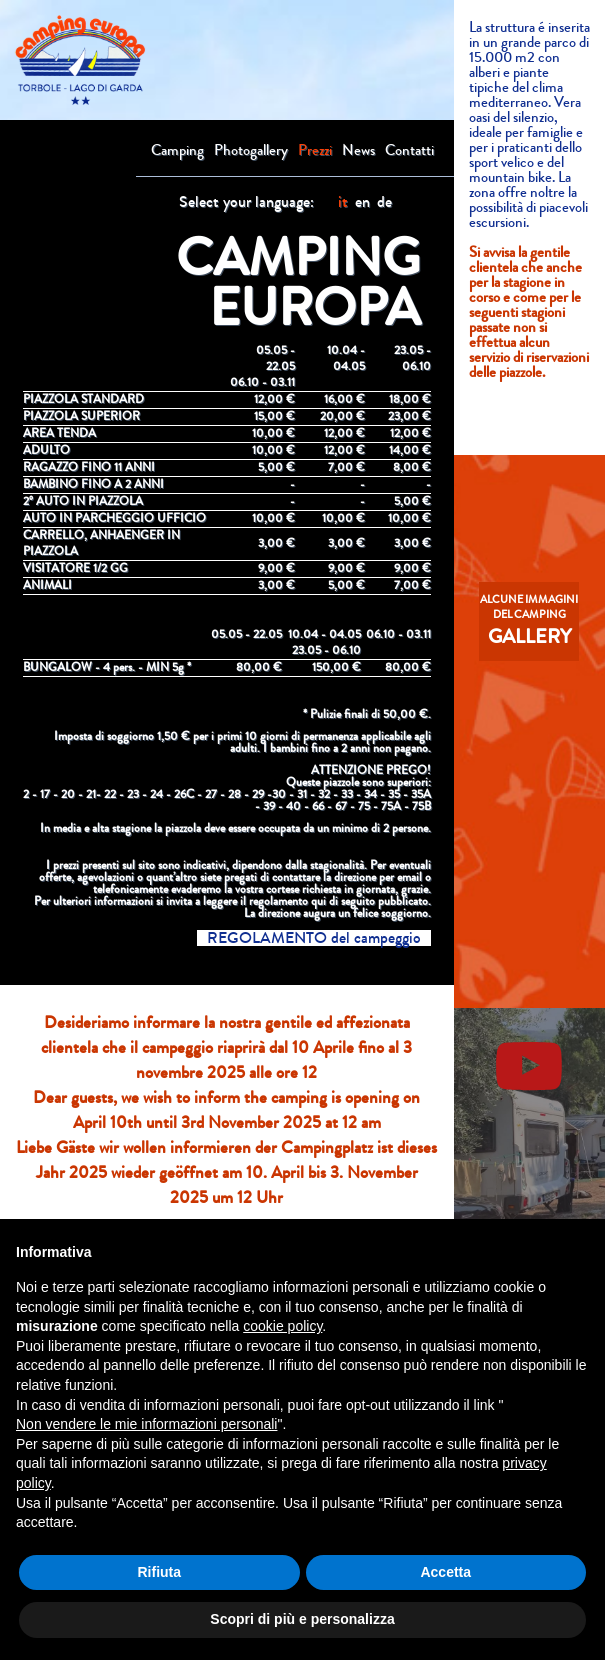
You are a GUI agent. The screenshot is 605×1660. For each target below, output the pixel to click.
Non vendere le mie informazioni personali (146, 1424)
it (343, 201)
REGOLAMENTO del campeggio (314, 938)
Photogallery (251, 150)
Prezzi (315, 150)
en (362, 201)
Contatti (409, 150)
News (358, 150)
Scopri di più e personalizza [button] (302, 1619)
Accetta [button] (445, 1572)
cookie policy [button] (282, 1326)
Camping (177, 150)
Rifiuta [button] (159, 1572)
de (384, 201)
